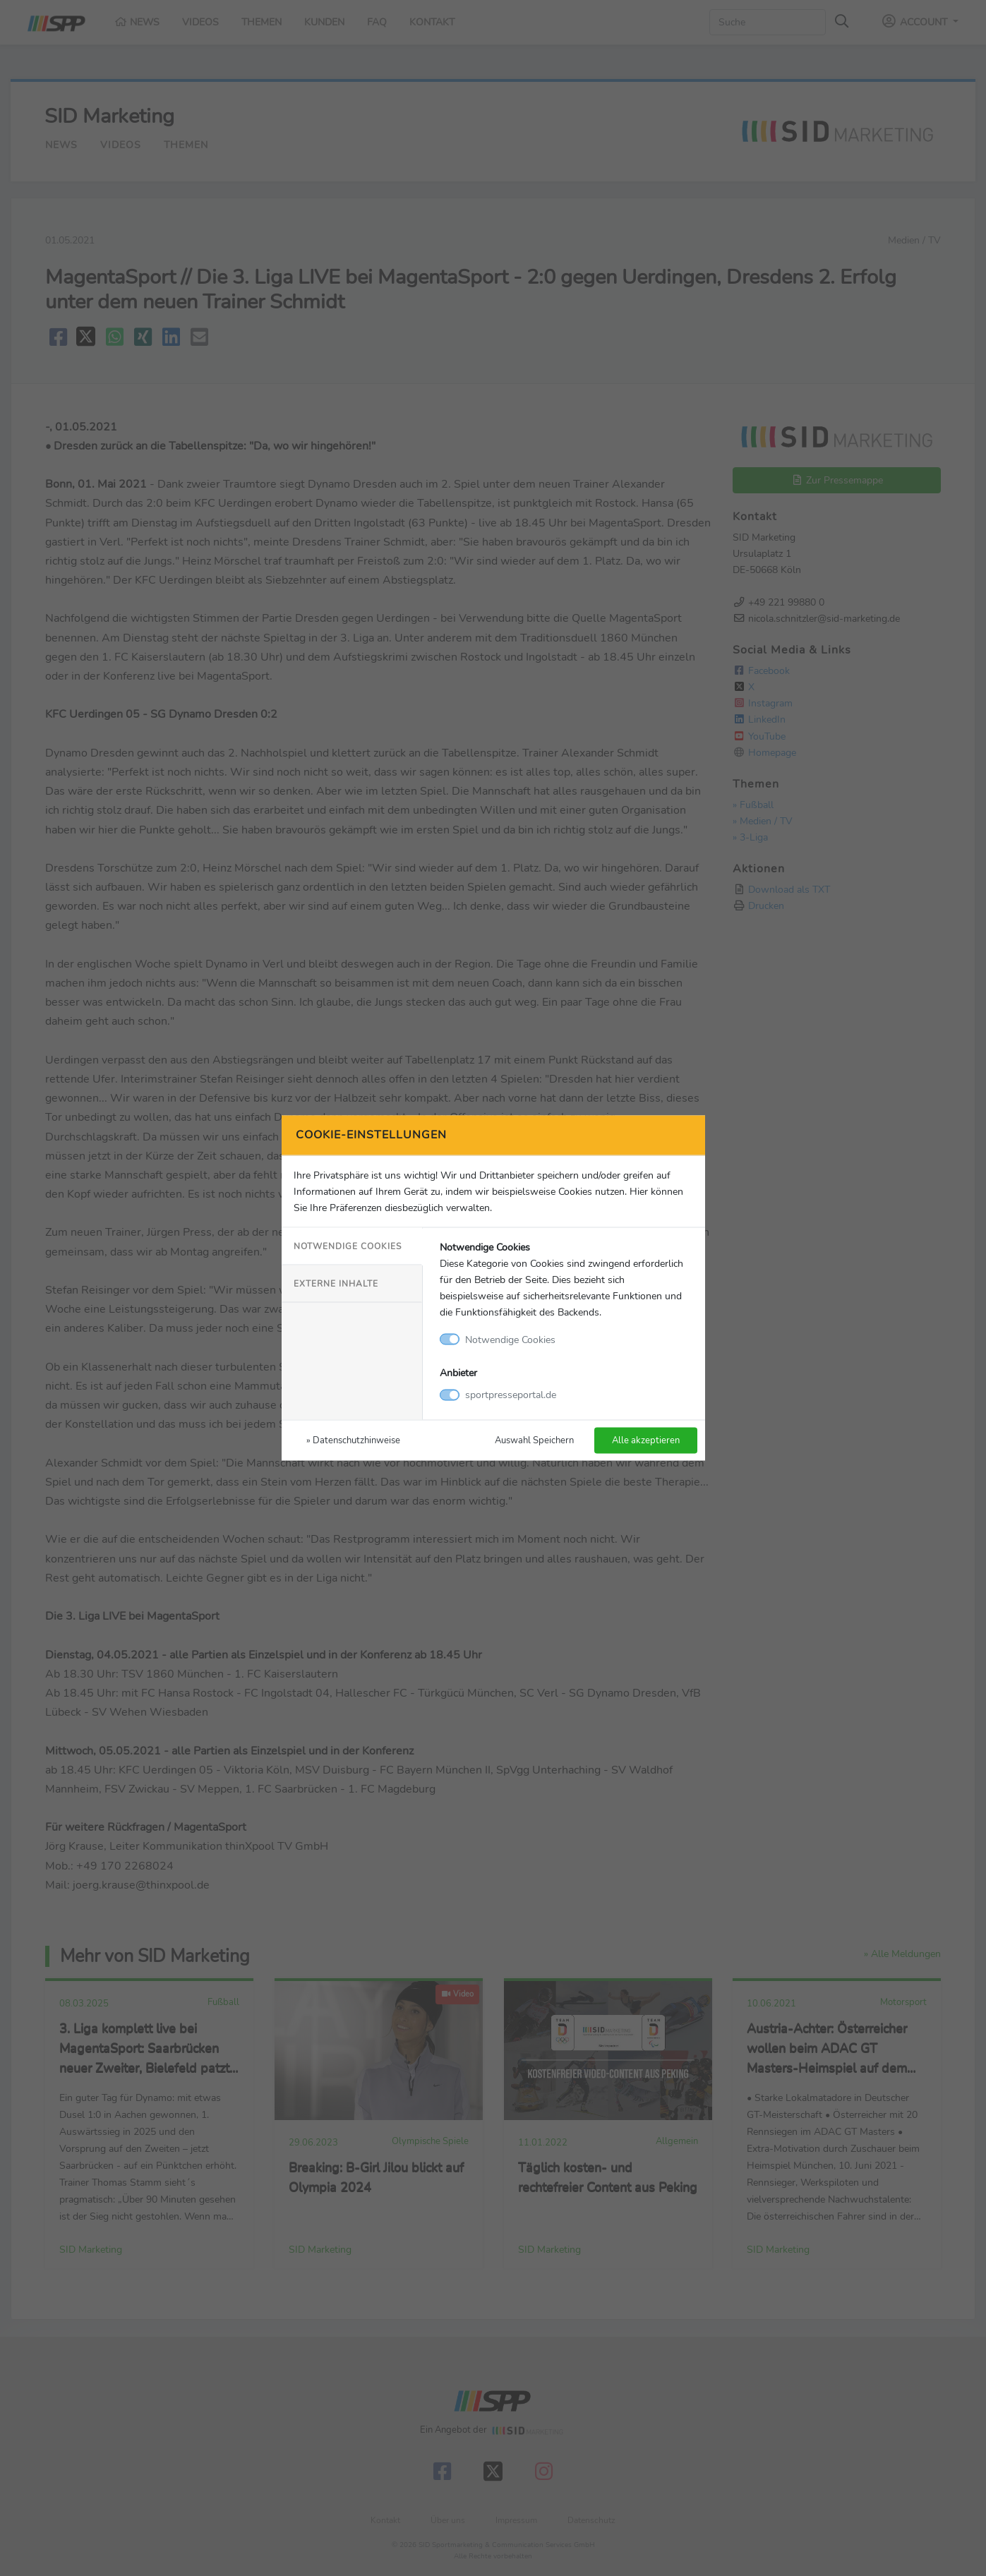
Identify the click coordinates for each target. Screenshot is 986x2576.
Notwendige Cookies (348, 1245)
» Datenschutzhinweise (353, 1440)
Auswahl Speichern (534, 1440)
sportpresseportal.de (510, 1395)
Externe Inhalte (336, 1283)
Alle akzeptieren (646, 1440)
